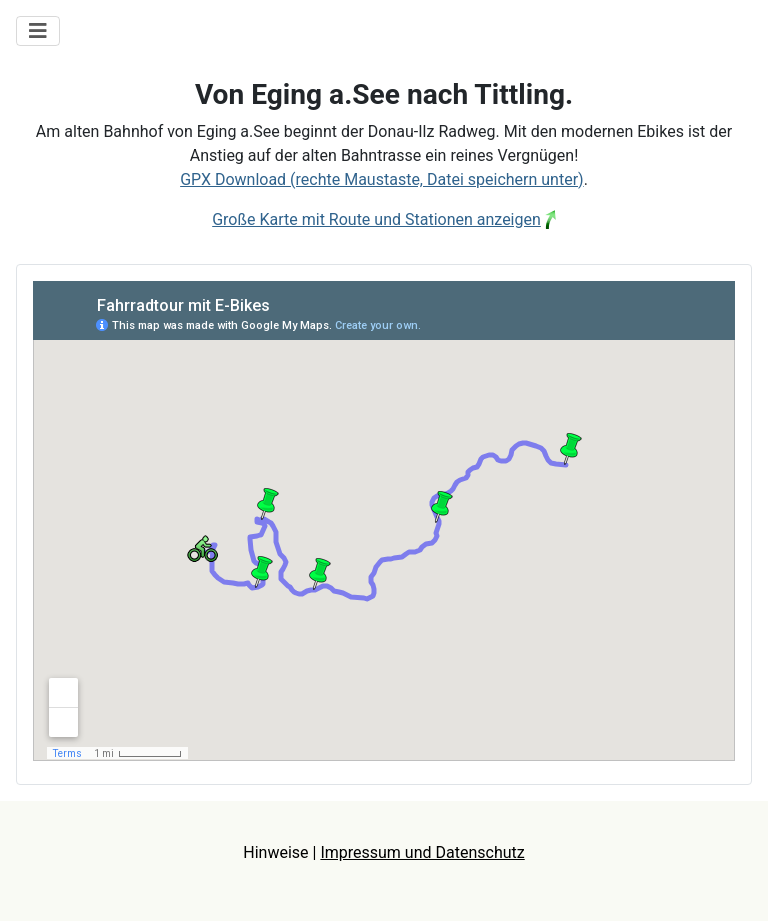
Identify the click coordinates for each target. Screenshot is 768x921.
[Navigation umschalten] (38, 31)
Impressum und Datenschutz (422, 852)
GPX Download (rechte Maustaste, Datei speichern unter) (382, 179)
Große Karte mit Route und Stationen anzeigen (376, 219)
